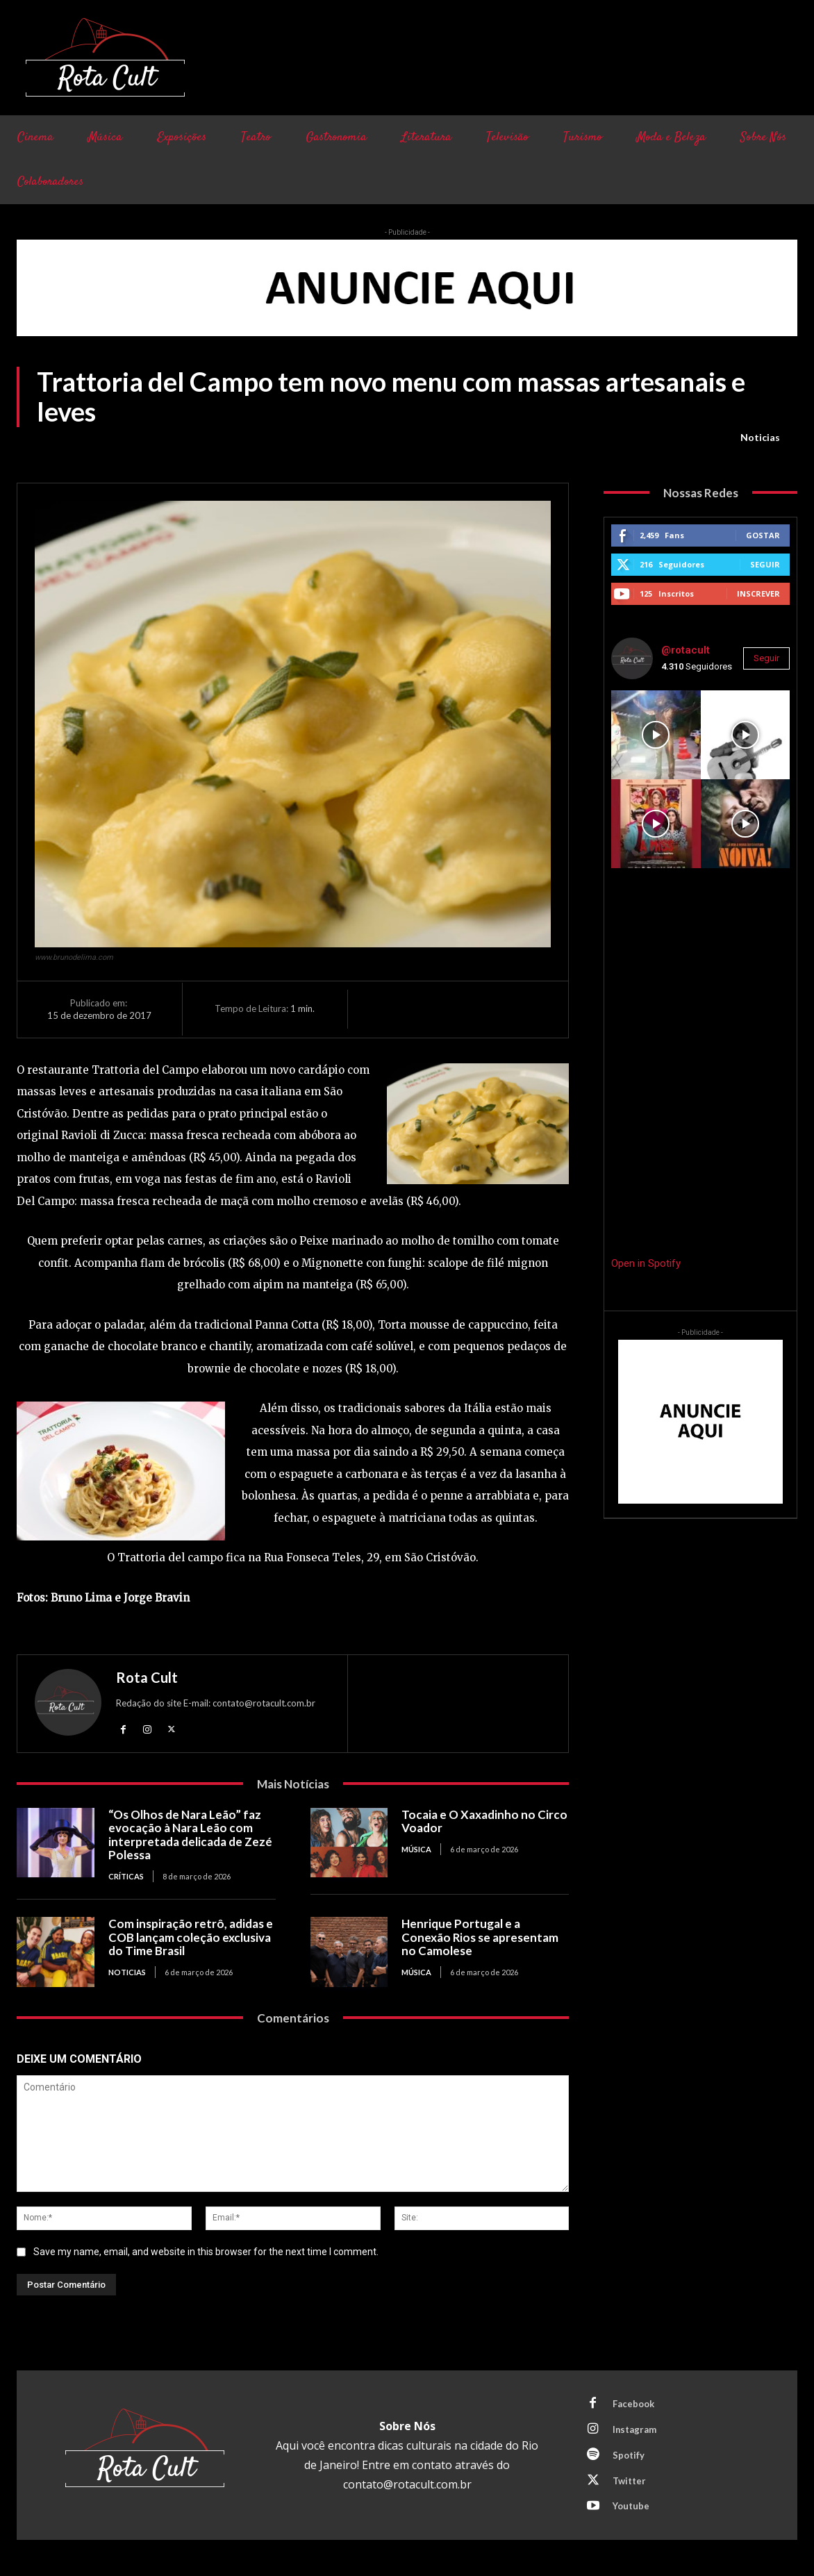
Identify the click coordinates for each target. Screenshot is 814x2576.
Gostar (763, 535)
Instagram (635, 2429)
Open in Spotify (646, 1263)
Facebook (633, 2403)
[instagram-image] (655, 734)
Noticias (760, 437)
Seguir (765, 564)
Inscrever (758, 593)
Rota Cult (147, 1677)
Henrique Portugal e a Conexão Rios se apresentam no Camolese (480, 1937)
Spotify (629, 2455)
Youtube (631, 2506)
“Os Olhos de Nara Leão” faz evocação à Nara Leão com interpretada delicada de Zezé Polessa (190, 1835)
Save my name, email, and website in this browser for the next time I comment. (206, 2251)
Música (416, 1849)
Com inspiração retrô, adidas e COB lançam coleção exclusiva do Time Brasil (190, 1937)
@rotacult (685, 650)
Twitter (629, 2480)
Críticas (126, 1876)
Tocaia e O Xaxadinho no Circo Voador (484, 1821)
